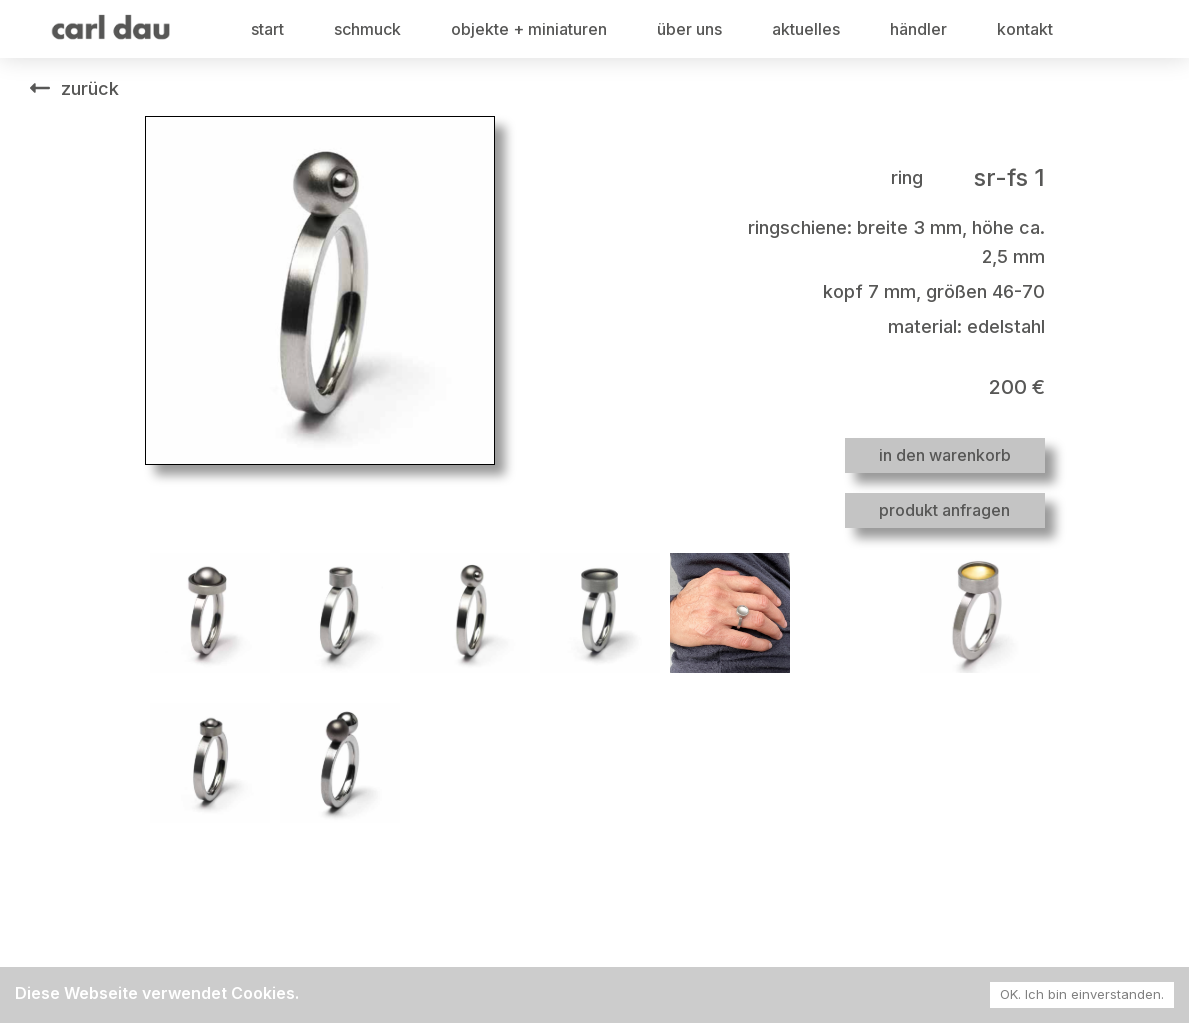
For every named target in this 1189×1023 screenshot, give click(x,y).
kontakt (1025, 29)
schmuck (367, 29)
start (267, 29)
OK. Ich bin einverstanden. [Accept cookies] (1082, 994)
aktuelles (806, 29)
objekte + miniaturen (529, 29)
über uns (689, 29)
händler (918, 29)
